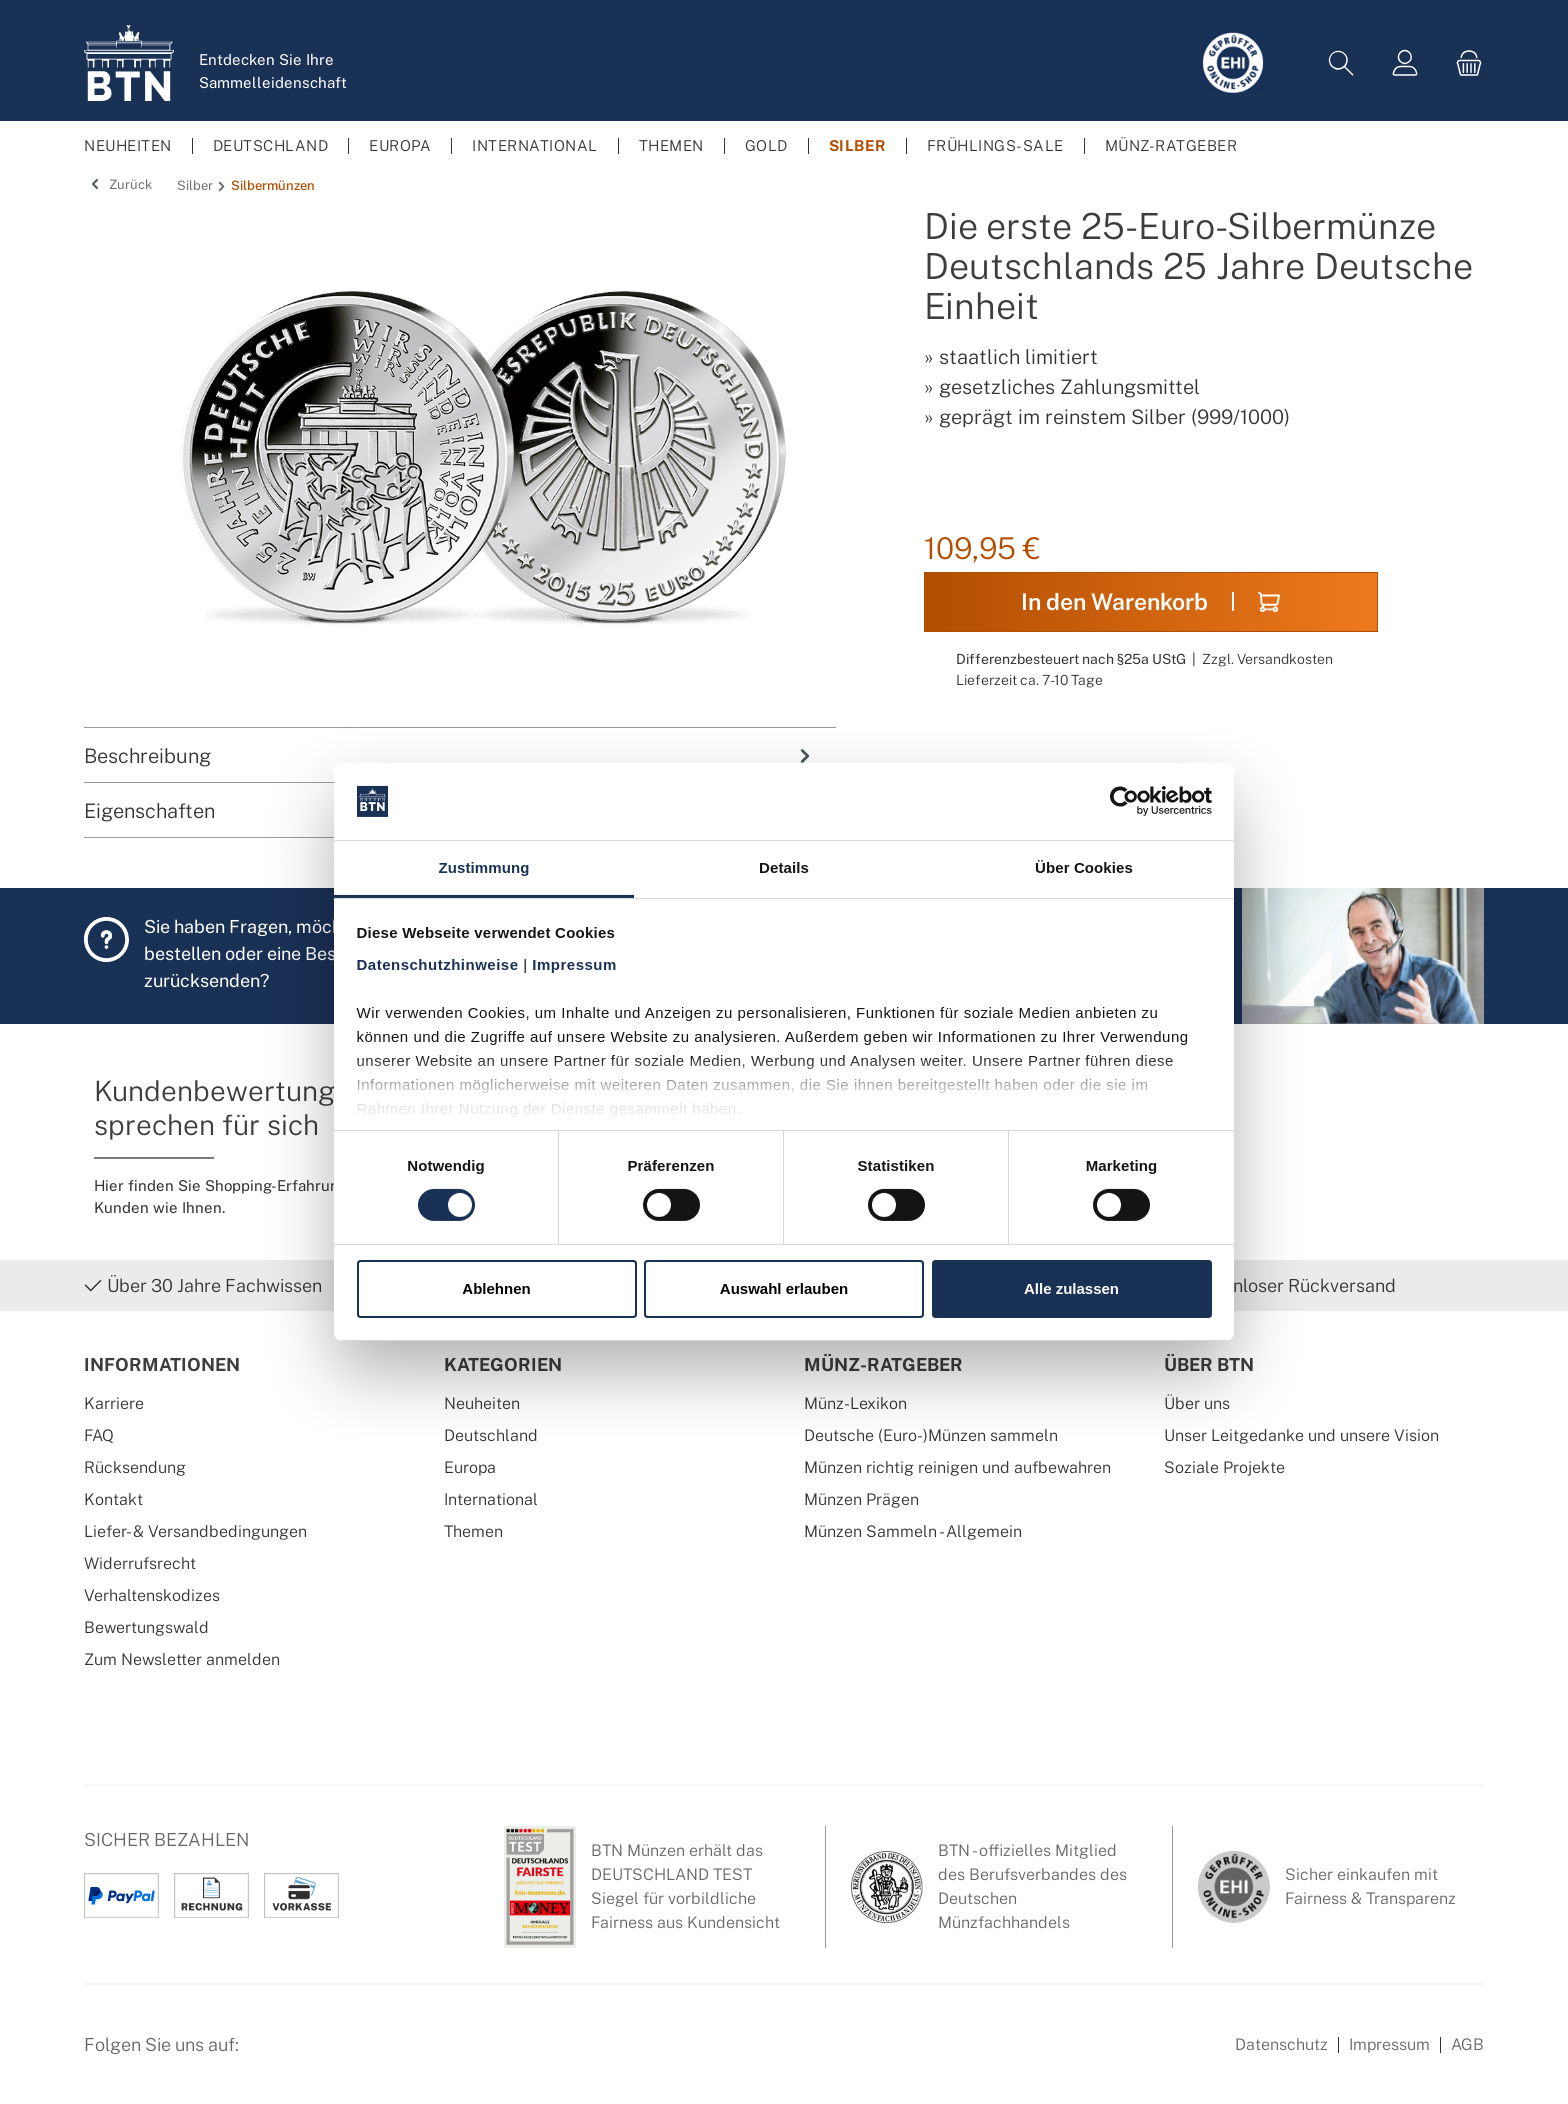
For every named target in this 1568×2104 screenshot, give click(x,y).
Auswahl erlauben (784, 1288)
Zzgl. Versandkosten (1267, 658)
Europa (470, 1467)
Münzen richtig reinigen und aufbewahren (957, 1467)
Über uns (1197, 1403)
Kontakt (113, 1499)
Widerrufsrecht (140, 1563)
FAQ (99, 1435)
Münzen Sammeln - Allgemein (913, 1531)
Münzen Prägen (861, 1499)
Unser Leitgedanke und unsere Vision (1301, 1435)
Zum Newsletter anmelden (182, 1659)
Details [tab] (784, 867)
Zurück (118, 184)
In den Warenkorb (1150, 601)
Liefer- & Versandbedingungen (195, 1531)
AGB (1467, 2044)
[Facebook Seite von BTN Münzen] (271, 2055)
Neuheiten (482, 1403)
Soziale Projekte (1224, 1467)
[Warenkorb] (1463, 63)
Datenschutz (1281, 2044)
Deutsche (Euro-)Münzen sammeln (931, 1435)
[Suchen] (1341, 63)
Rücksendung (135, 1467)
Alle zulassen (1071, 1288)
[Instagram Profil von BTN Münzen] (320, 2055)
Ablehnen (496, 1288)
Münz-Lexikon (855, 1403)
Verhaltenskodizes (152, 1595)
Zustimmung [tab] (484, 867)
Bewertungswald (146, 1627)
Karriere (114, 1403)
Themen (473, 1531)
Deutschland (491, 1435)
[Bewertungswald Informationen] (369, 2055)
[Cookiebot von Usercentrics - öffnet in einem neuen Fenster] (1124, 801)
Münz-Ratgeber (883, 1364)
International (491, 1499)
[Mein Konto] (1405, 63)
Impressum (1389, 2044)
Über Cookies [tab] (1084, 867)
